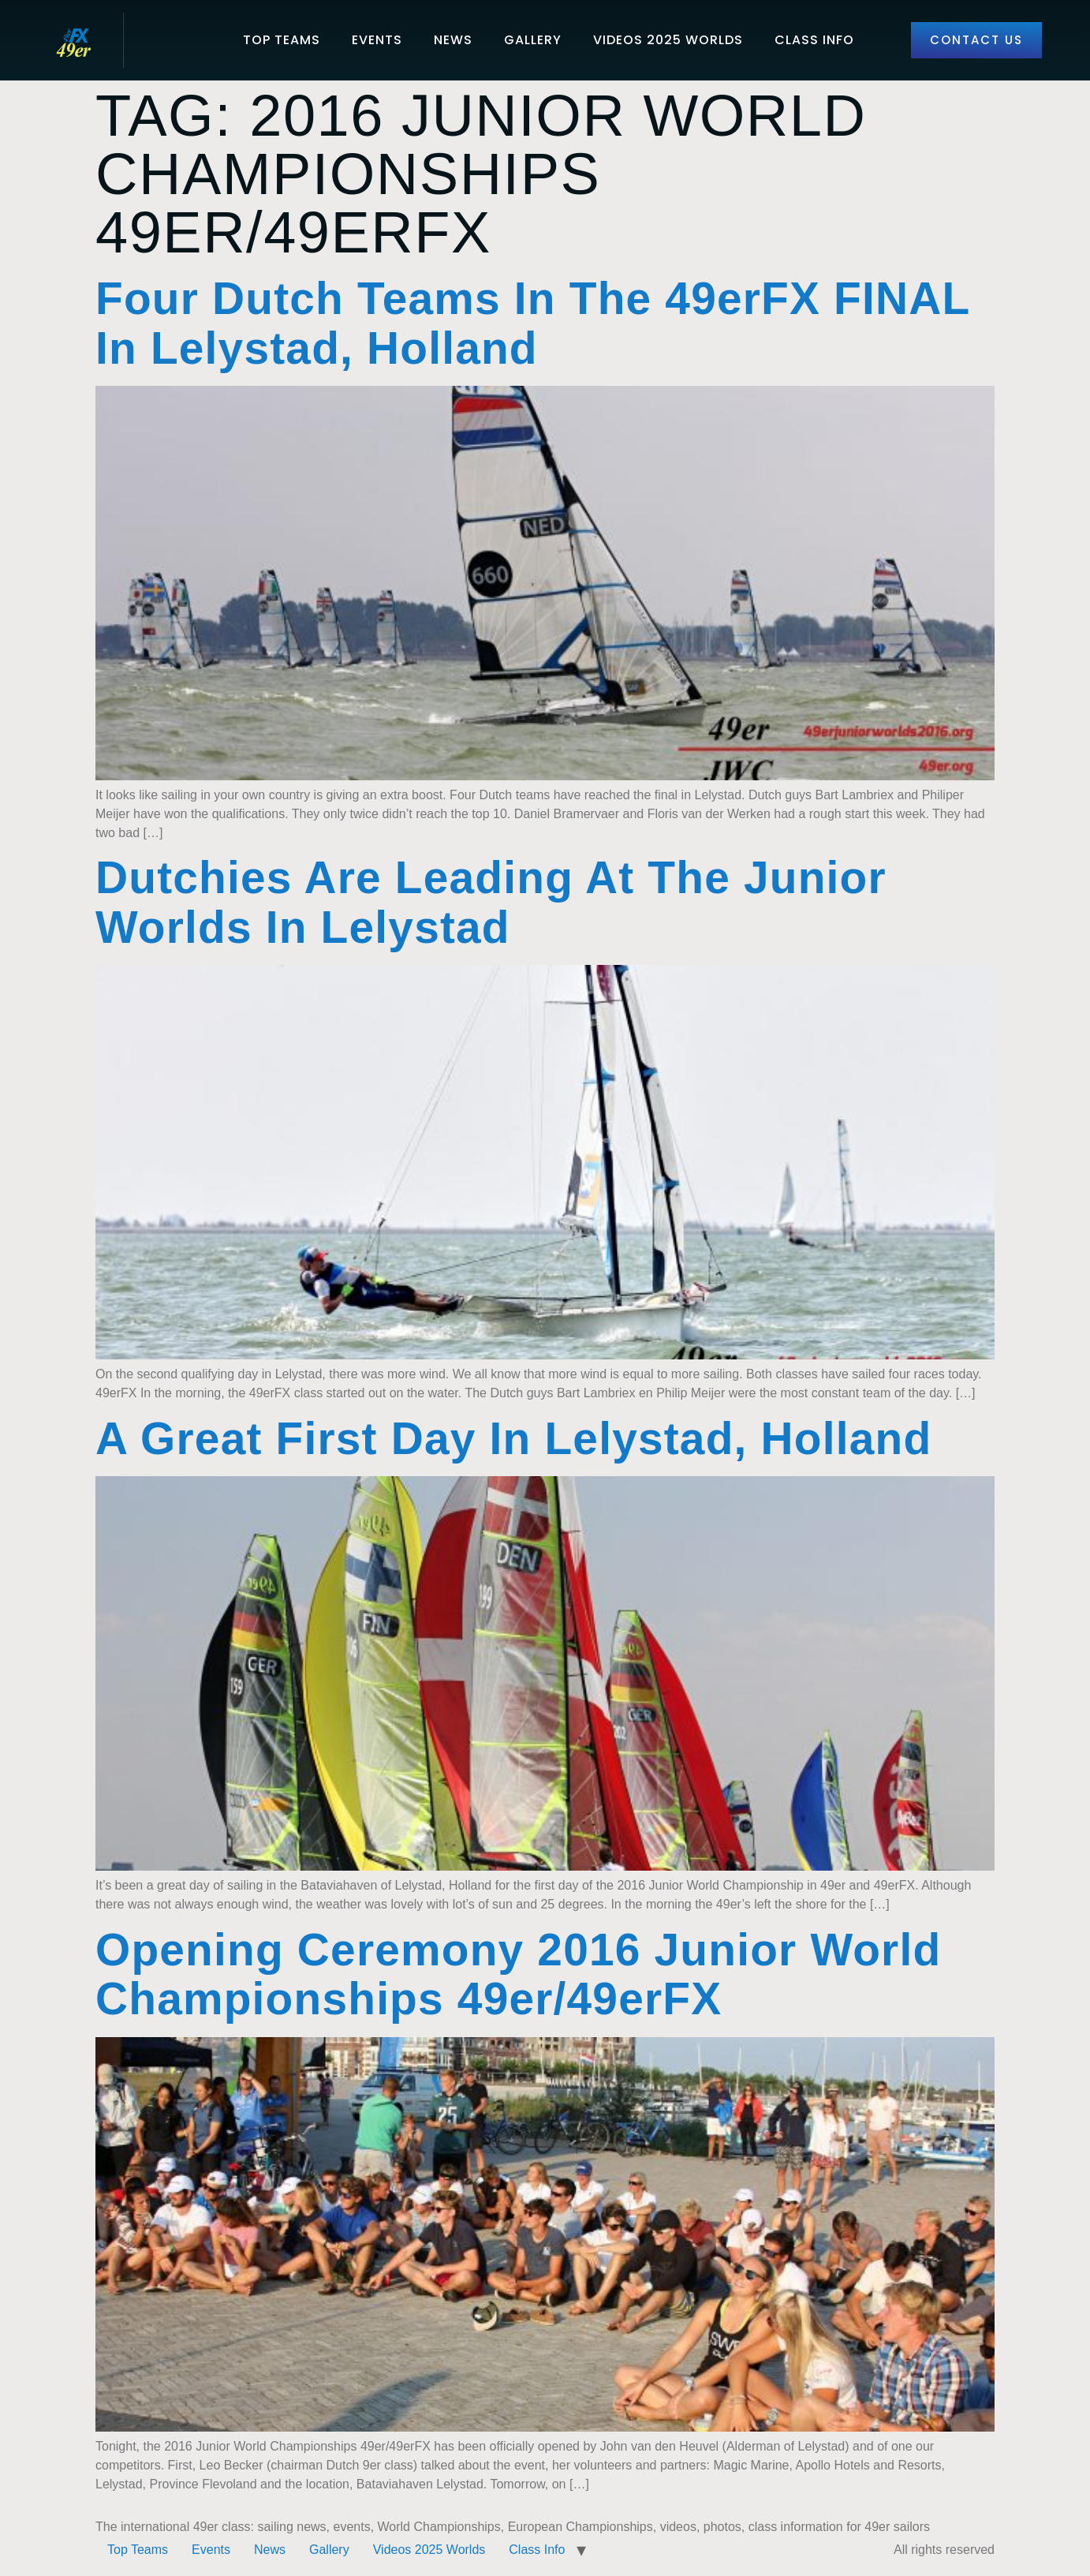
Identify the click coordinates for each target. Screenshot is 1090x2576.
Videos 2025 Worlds (668, 40)
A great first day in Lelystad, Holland (513, 1439)
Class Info (814, 40)
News (453, 40)
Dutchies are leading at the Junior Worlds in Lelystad (491, 902)
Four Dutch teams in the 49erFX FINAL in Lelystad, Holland (532, 323)
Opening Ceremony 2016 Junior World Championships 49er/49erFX (518, 1975)
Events (377, 40)
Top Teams (281, 40)
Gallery (533, 40)
